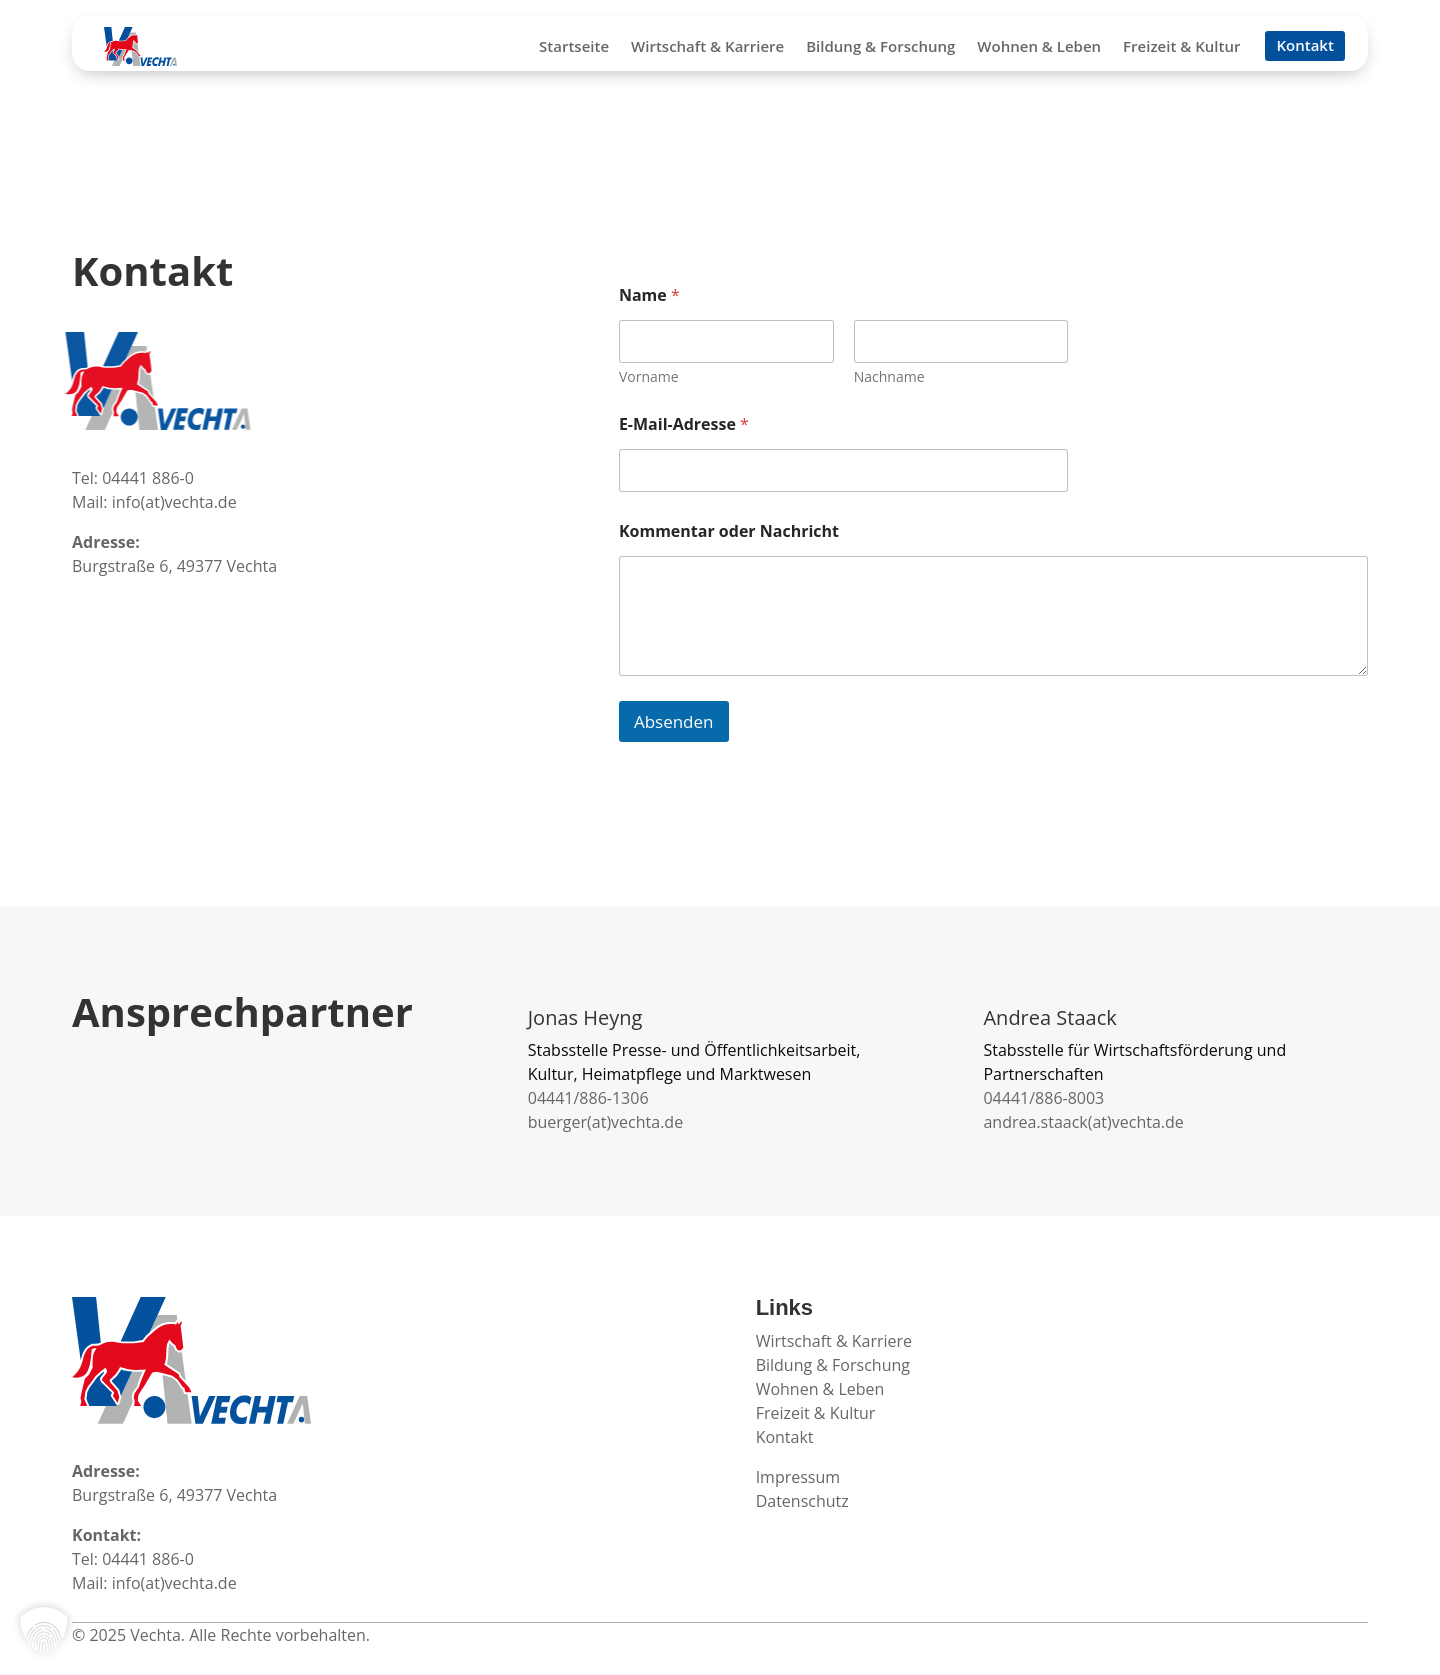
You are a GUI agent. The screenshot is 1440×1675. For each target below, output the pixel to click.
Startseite (574, 47)
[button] (44, 1631)
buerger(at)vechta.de (605, 1122)
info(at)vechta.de (174, 502)
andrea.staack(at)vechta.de (1083, 1122)
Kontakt (1304, 46)
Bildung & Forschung (880, 47)
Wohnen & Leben (1039, 47)
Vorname (649, 376)
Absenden (674, 721)
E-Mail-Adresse (684, 424)
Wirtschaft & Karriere (707, 47)
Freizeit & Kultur (1181, 47)
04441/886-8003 (1043, 1098)
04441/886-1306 (588, 1098)
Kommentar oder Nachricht (729, 531)
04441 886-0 (148, 478)
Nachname (889, 376)
